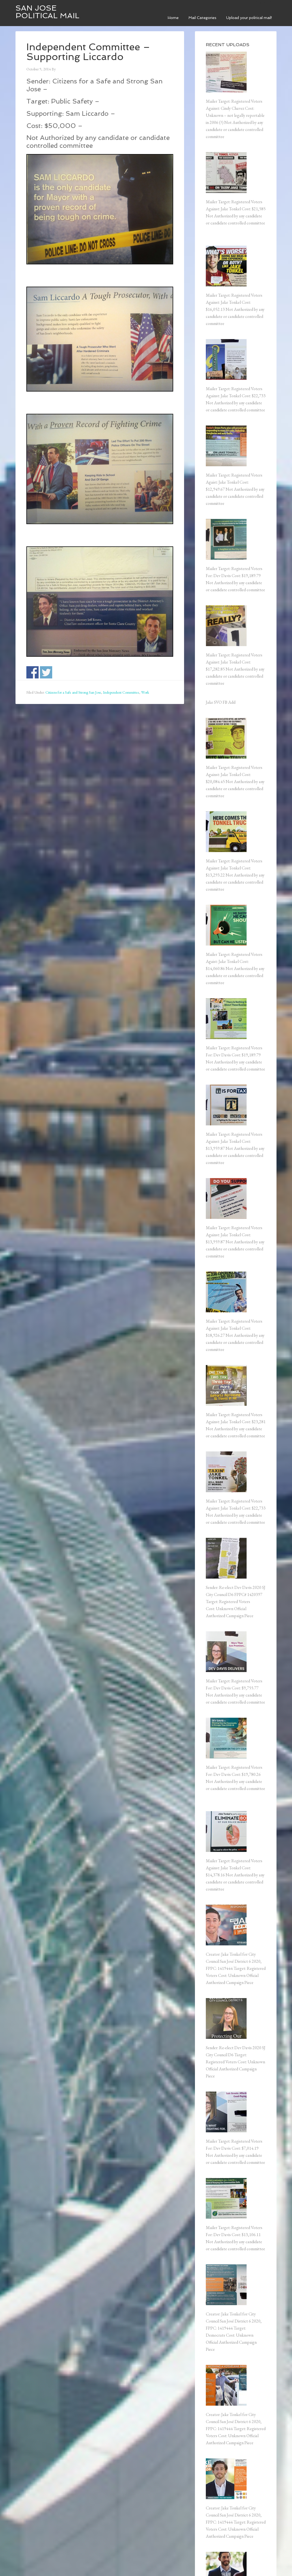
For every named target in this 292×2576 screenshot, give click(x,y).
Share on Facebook (32, 672)
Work (145, 692)
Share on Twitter (46, 672)
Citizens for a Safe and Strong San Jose (73, 692)
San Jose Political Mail (47, 12)
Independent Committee (121, 692)
